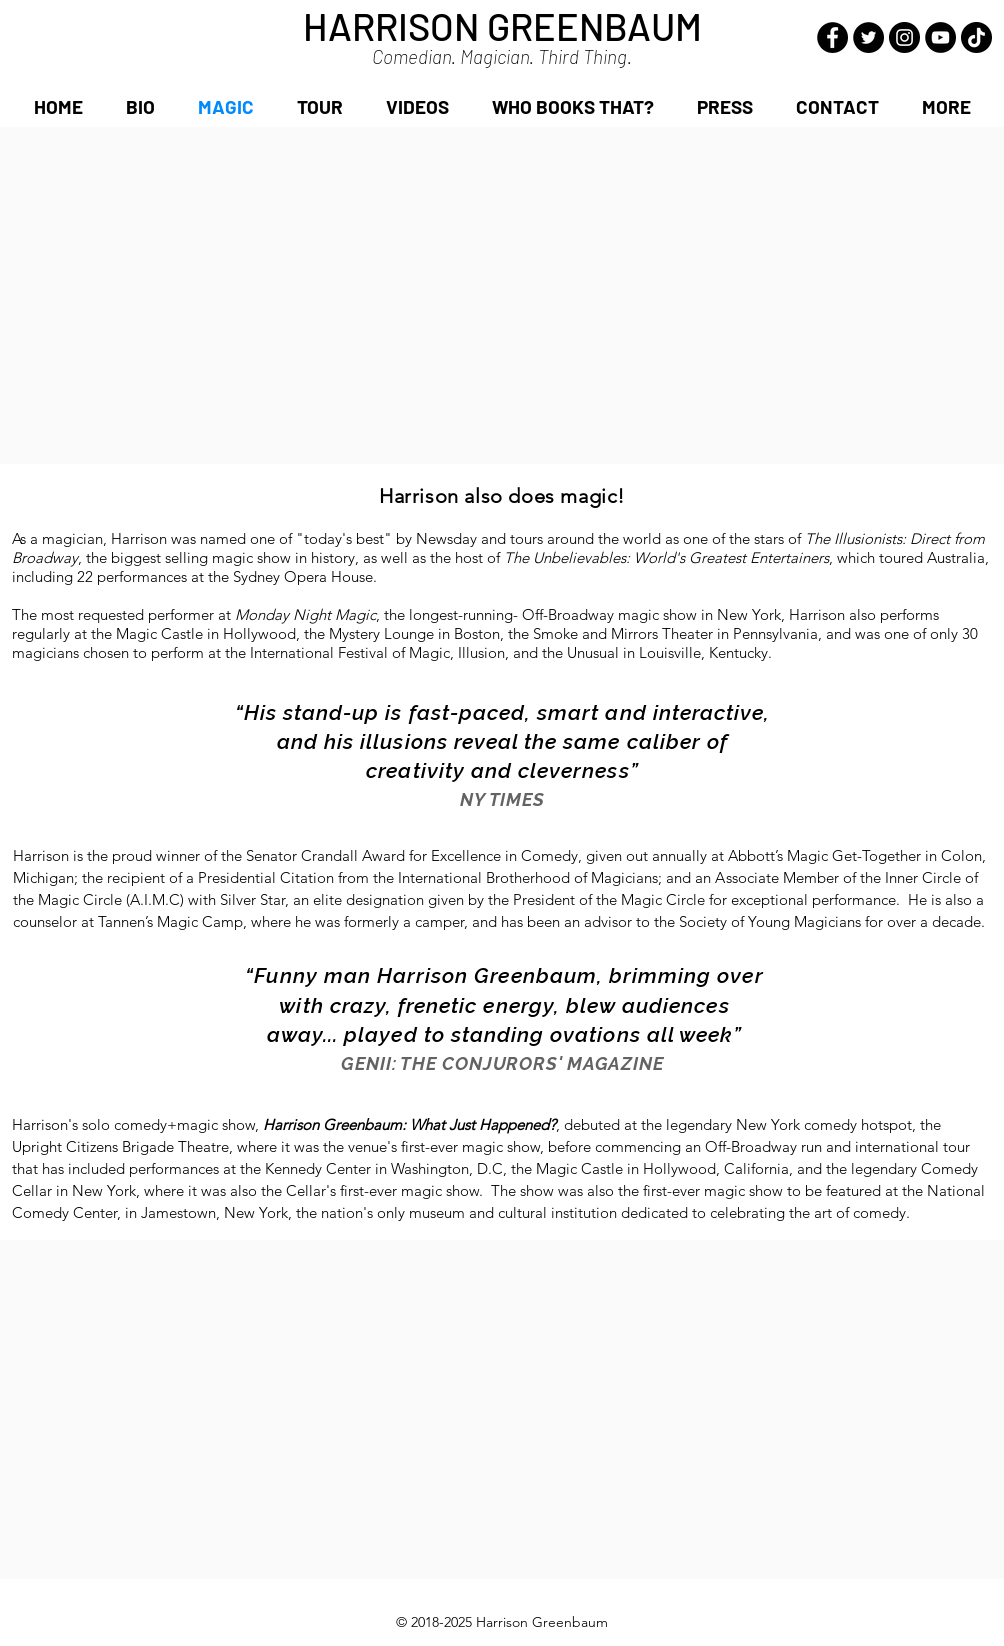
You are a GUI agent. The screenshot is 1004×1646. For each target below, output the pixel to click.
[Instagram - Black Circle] (904, 37)
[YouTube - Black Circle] (940, 37)
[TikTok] (976, 37)
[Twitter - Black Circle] (868, 37)
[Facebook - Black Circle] (832, 37)
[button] (946, 106)
